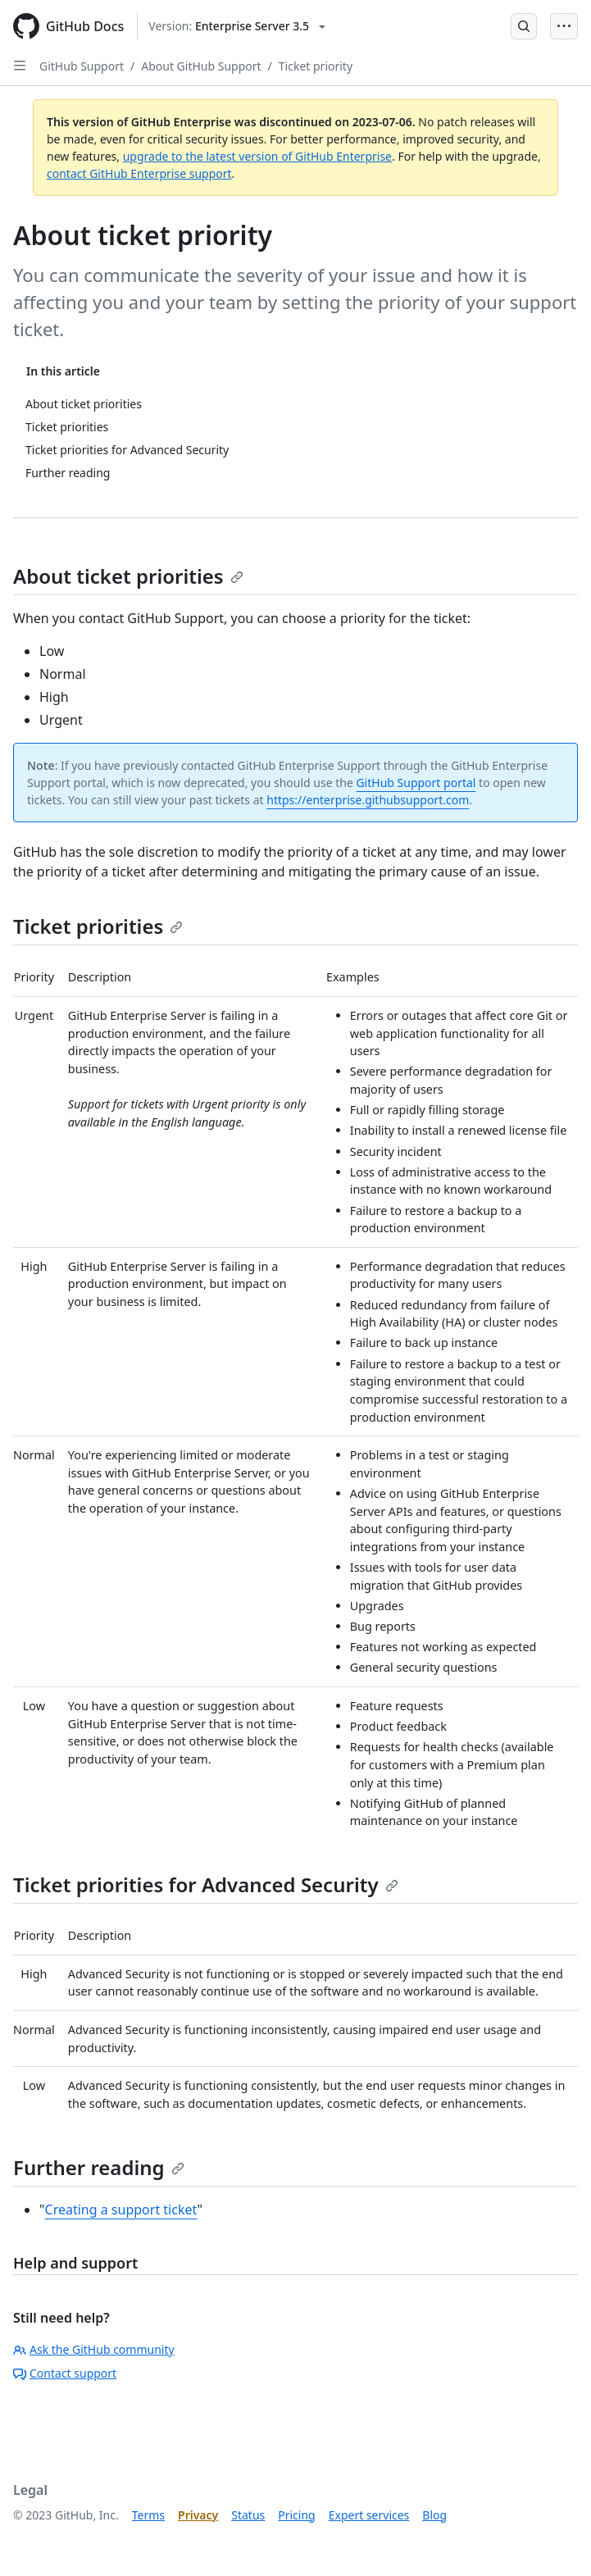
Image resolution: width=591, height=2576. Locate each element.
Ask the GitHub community (94, 2349)
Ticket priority (315, 66)
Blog (434, 2515)
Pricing (296, 2515)
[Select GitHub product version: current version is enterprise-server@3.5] (237, 26)
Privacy (198, 2515)
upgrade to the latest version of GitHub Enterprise (257, 156)
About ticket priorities (128, 575)
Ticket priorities (98, 926)
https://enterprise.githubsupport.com (367, 800)
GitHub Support (81, 66)
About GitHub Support (201, 66)
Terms (148, 2515)
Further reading (98, 2167)
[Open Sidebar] (20, 65)
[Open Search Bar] (524, 26)
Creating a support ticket (121, 2210)
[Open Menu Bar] (564, 26)
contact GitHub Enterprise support (139, 173)
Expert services (369, 2515)
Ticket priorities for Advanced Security (205, 1884)
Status (248, 2515)
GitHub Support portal (415, 782)
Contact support (64, 2373)
